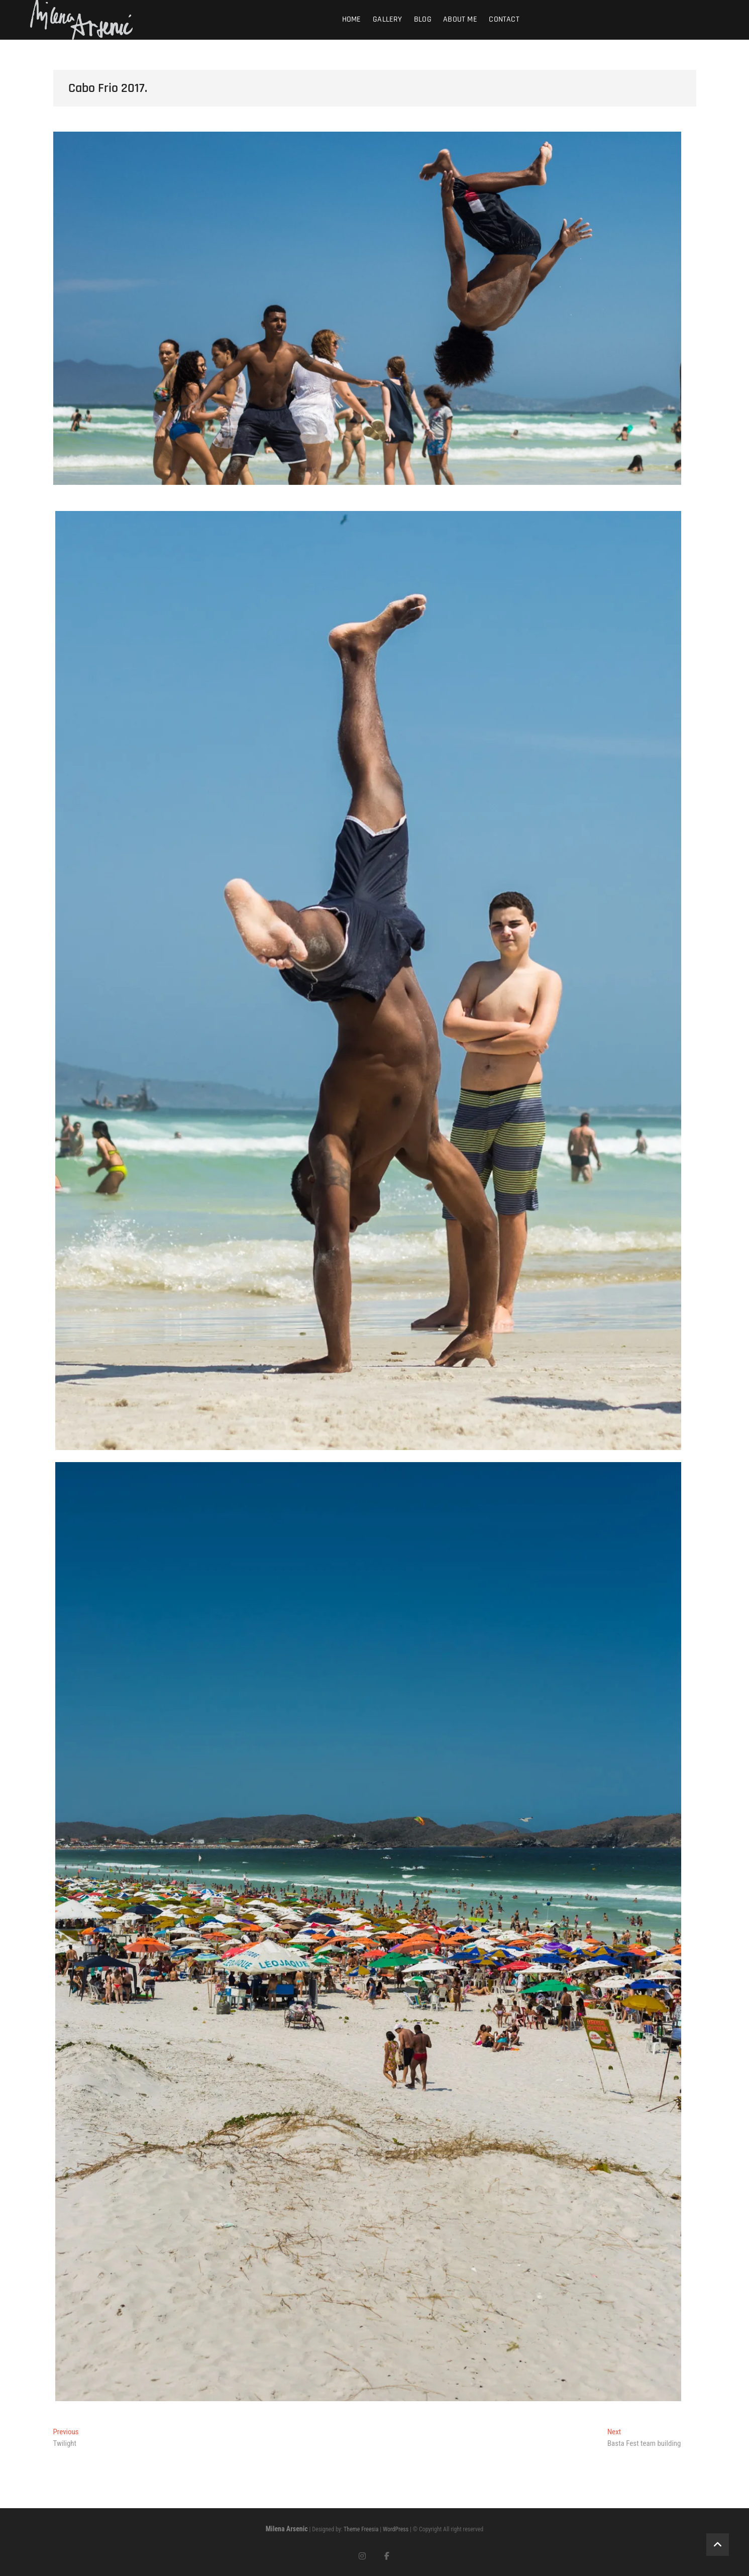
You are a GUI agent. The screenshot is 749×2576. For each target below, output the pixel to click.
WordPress (395, 2529)
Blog (423, 19)
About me (460, 19)
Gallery (387, 19)
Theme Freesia (361, 2529)
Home (351, 19)
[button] (368, 980)
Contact (504, 19)
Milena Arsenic (287, 2529)
